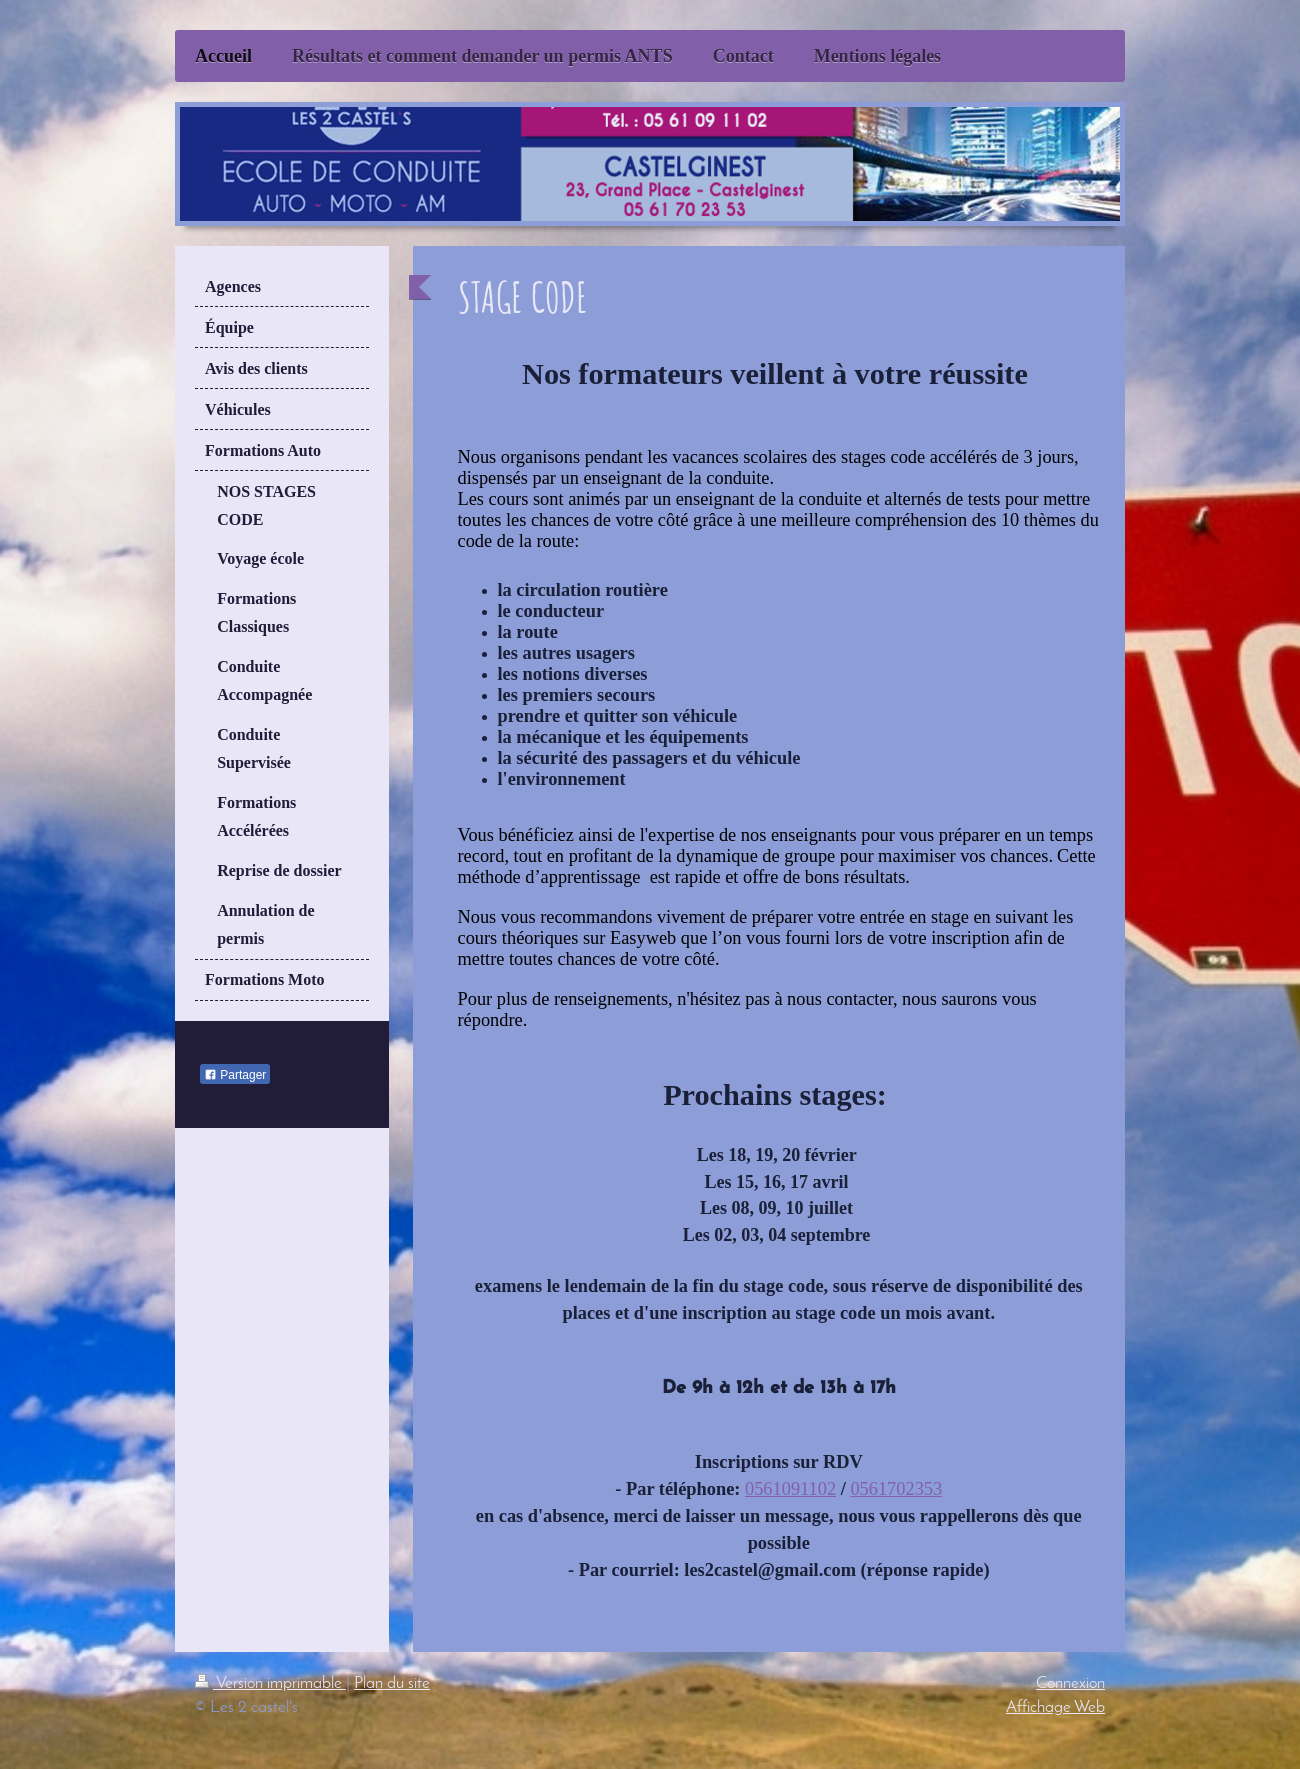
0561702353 (896, 1489)
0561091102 (790, 1489)
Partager (235, 1075)
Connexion (1070, 1683)
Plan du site (392, 1683)
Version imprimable (270, 1683)
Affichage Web (1055, 1707)
